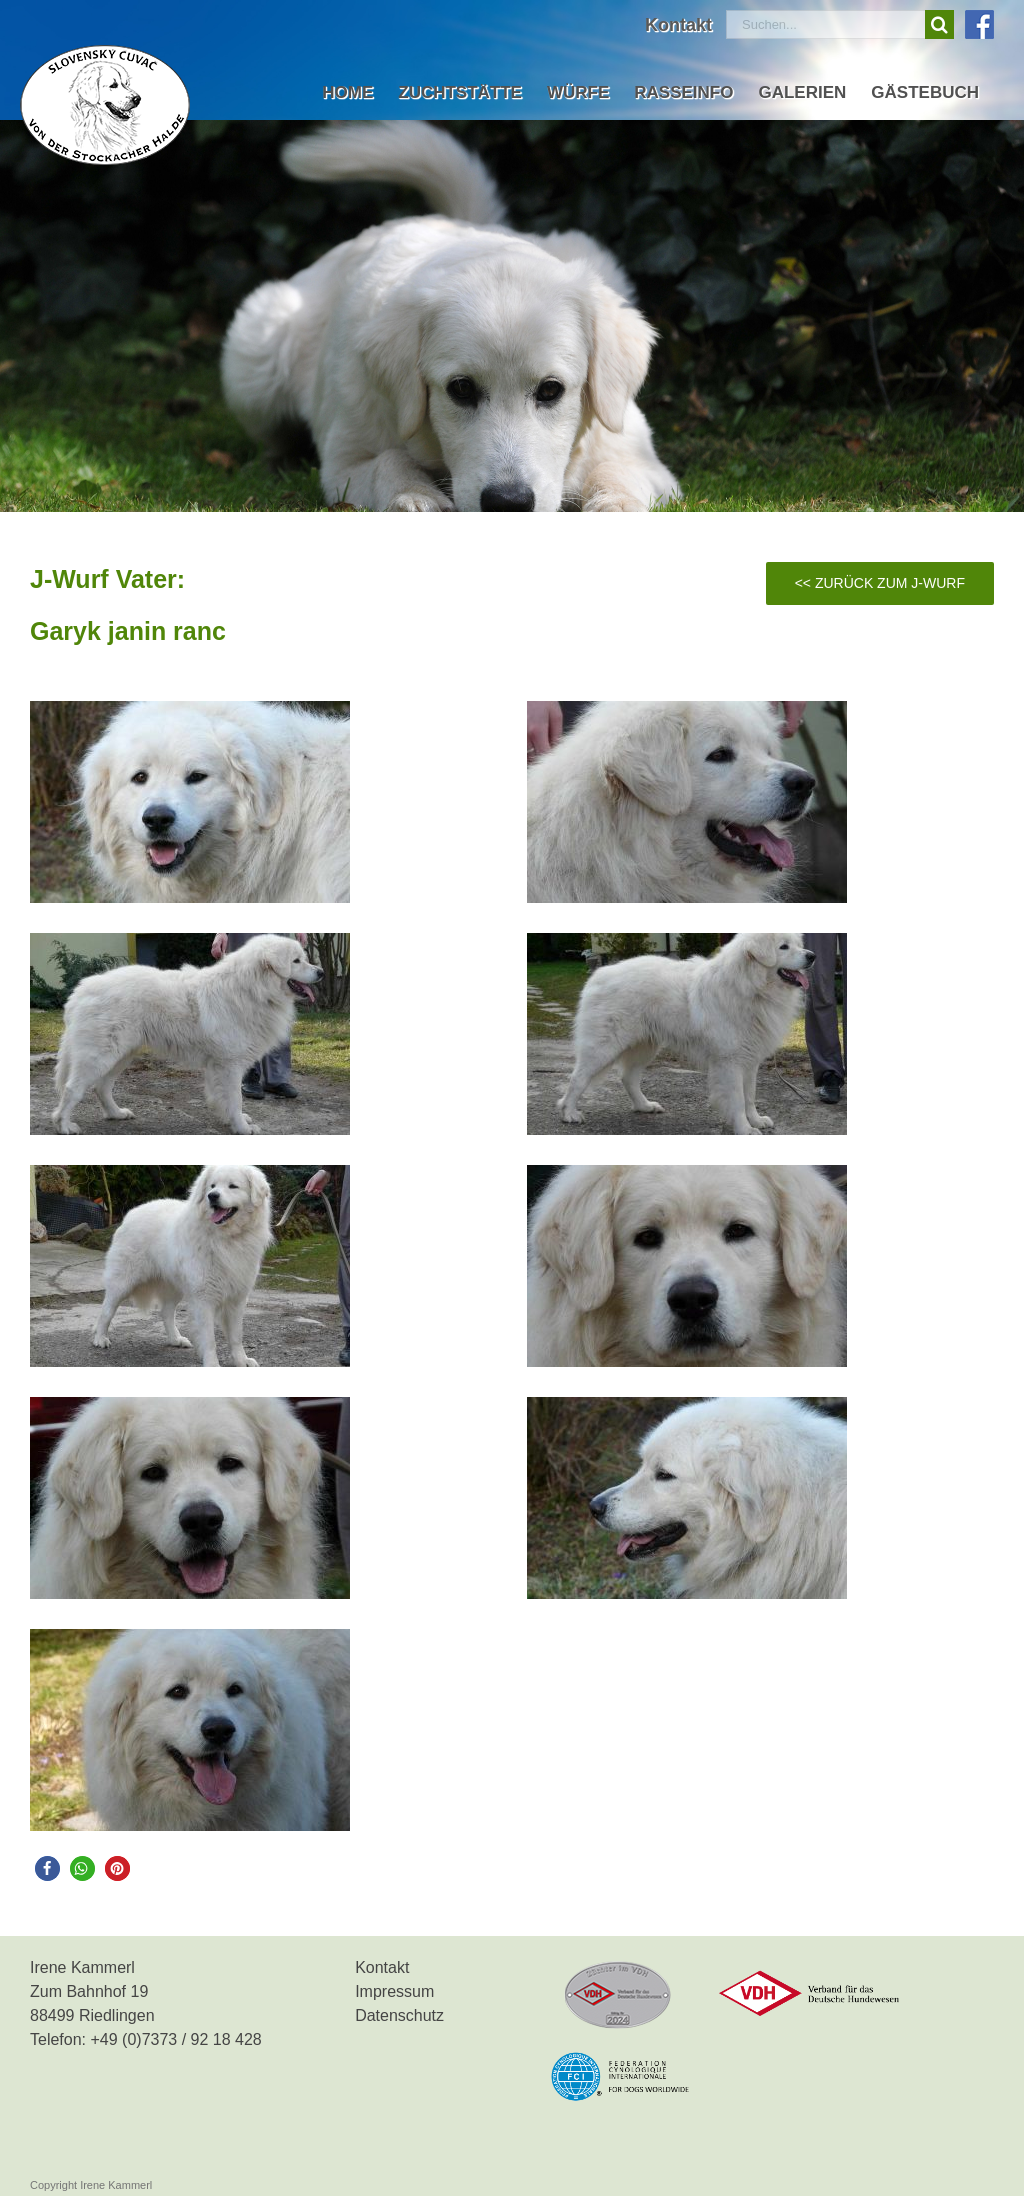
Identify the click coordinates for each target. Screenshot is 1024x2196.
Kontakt (382, 1967)
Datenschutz (399, 2015)
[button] (47, 1868)
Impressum (394, 1991)
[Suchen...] (825, 24)
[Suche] (939, 24)
